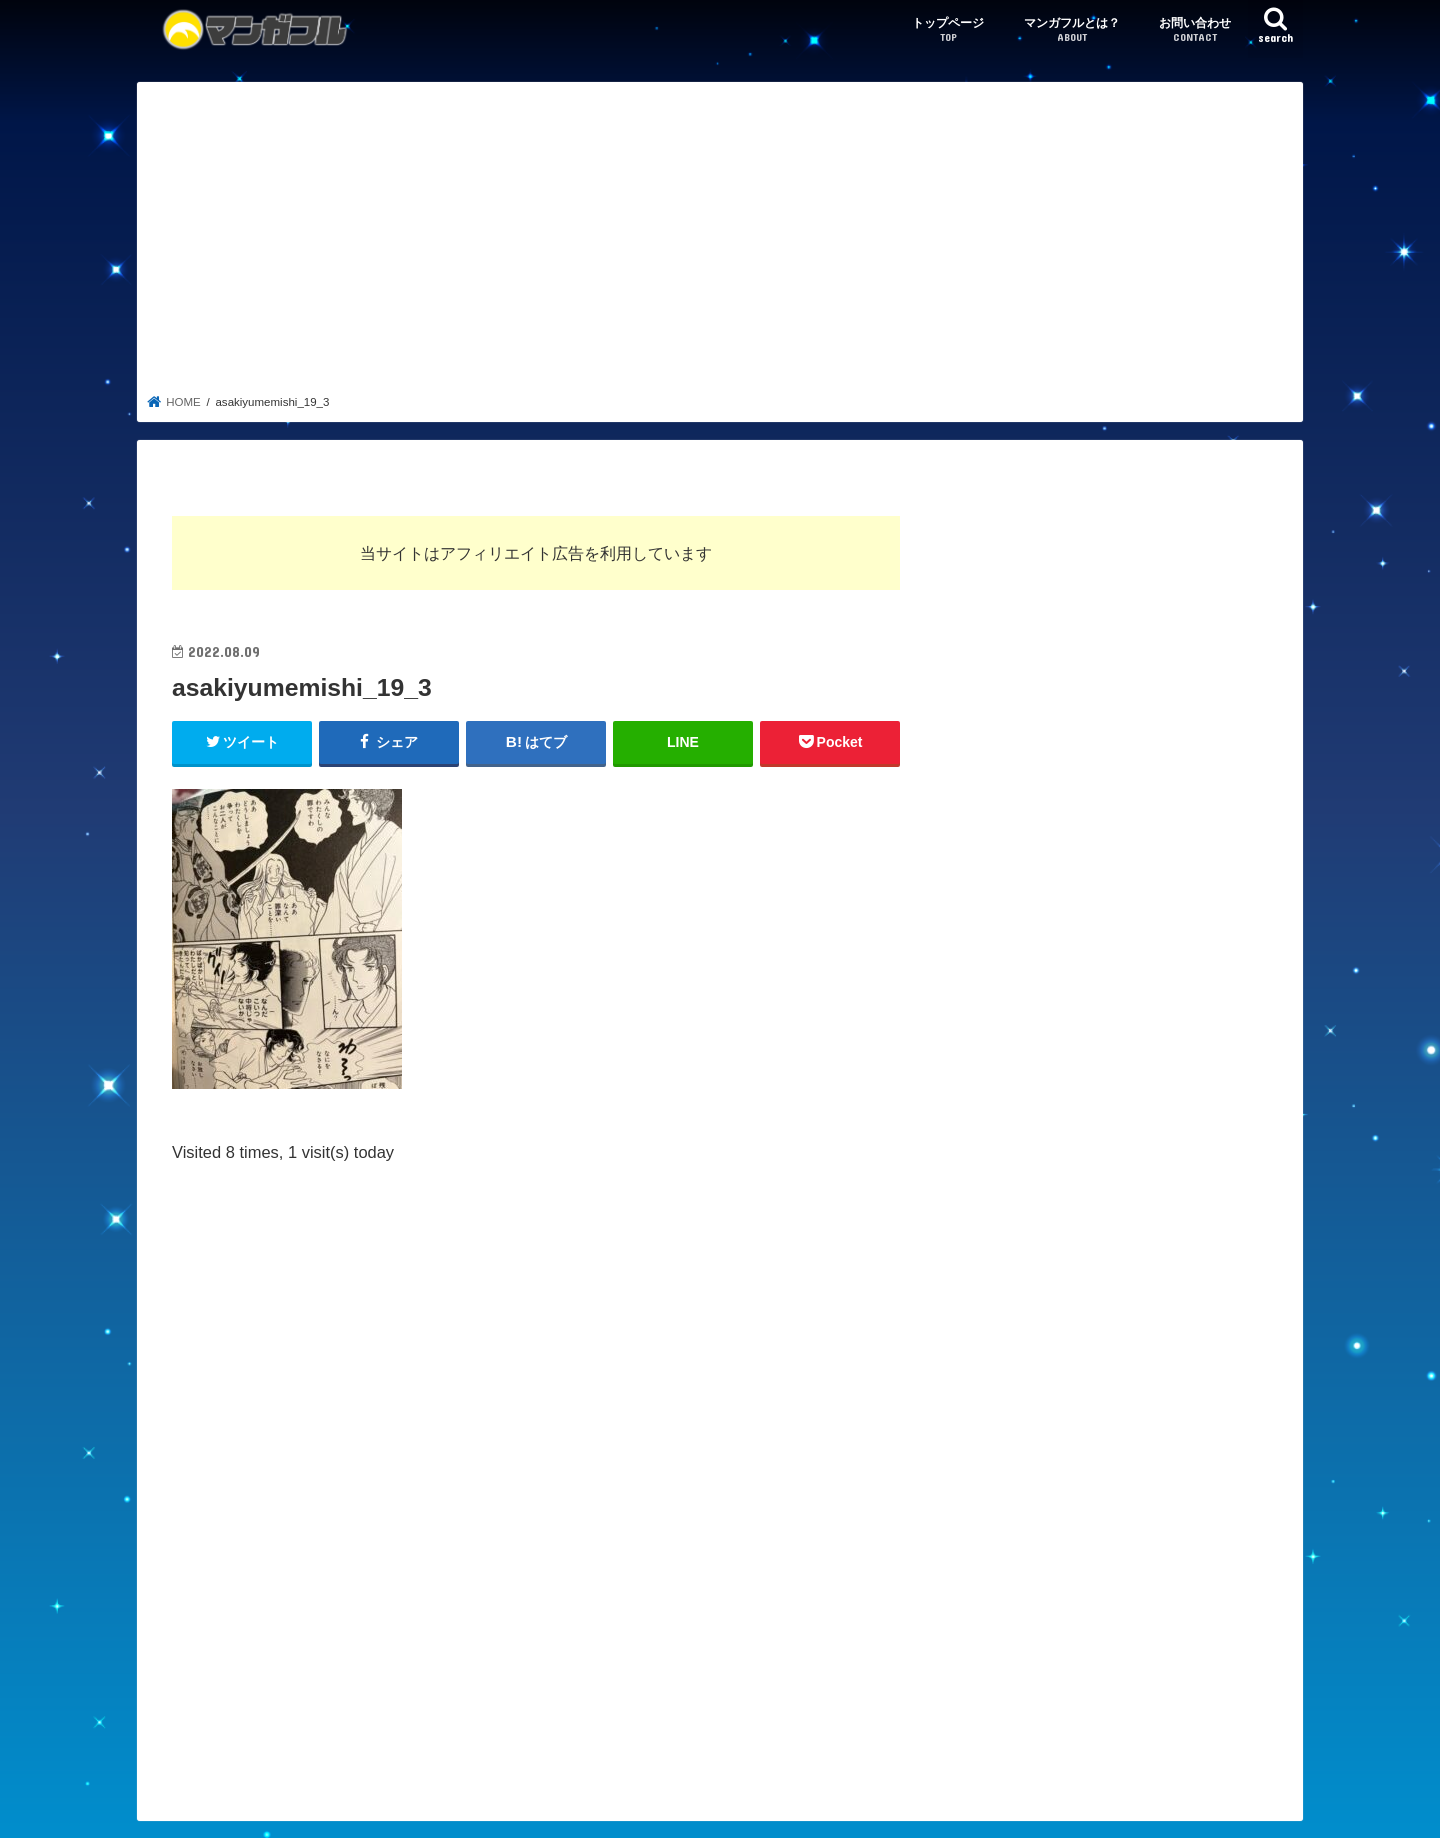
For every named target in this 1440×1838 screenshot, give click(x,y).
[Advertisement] (720, 244)
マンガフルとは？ (1072, 30)
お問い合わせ (1195, 30)
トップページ (948, 30)
